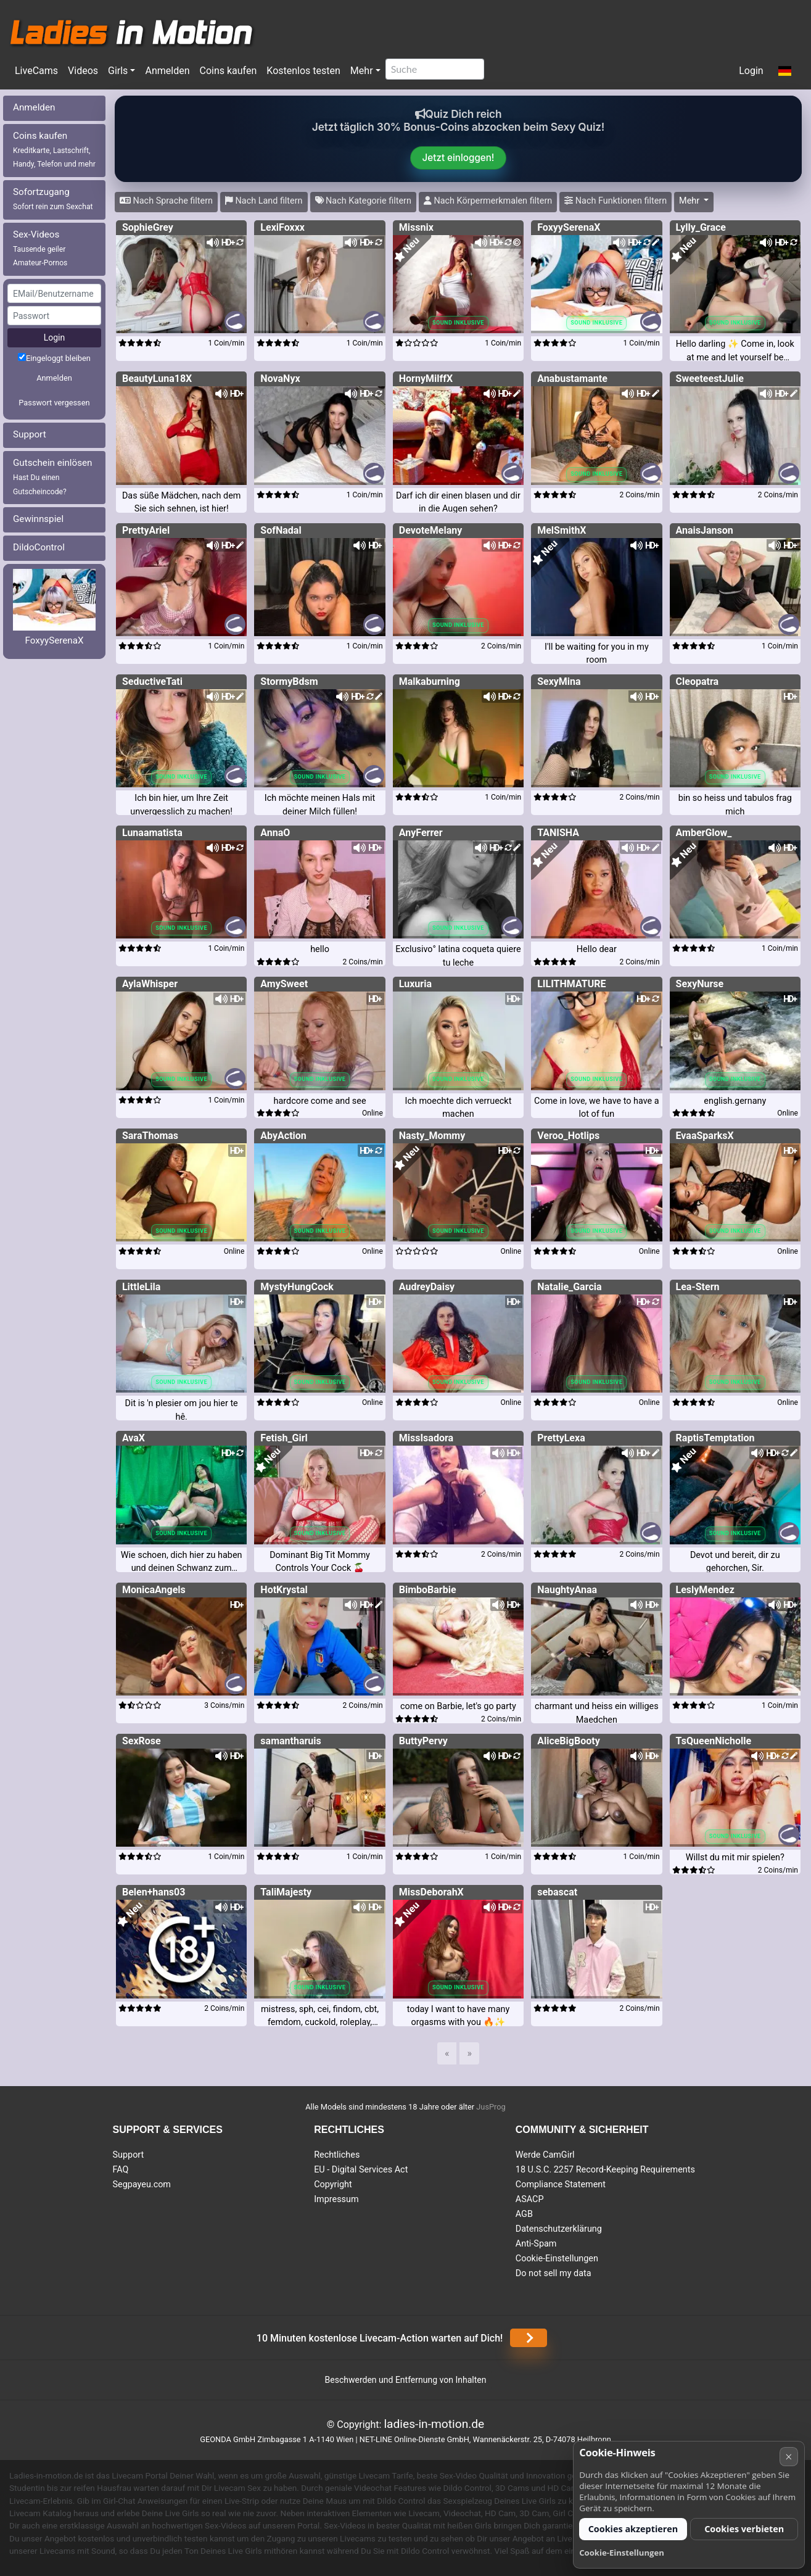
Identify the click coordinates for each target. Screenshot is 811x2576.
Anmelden (167, 71)
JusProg (491, 2106)
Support (29, 434)
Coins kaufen (228, 71)
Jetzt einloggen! (458, 158)
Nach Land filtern (264, 201)
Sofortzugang (53, 198)
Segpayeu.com (142, 2184)
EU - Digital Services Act (361, 2169)
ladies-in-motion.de (434, 2424)
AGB (524, 2214)
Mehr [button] (690, 201)
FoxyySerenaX (54, 640)
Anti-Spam (536, 2243)
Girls (118, 71)
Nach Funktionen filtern (615, 201)
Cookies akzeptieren (633, 2529)
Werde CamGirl (545, 2155)
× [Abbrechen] (788, 2456)
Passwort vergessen (54, 402)
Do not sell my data (553, 2273)
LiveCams (36, 71)
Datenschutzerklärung (559, 2229)
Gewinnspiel (38, 518)
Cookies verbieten (744, 2529)
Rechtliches (337, 2155)
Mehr (361, 71)
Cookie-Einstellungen (557, 2258)
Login (751, 71)
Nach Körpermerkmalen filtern (488, 201)
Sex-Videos (40, 248)
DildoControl (39, 547)
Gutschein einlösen (53, 476)
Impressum (336, 2199)
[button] (784, 72)
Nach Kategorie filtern (363, 201)
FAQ (121, 2169)
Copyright (333, 2184)
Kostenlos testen (303, 71)
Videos (83, 71)
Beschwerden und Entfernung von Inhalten (406, 2380)
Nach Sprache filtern (166, 201)
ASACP (530, 2199)
